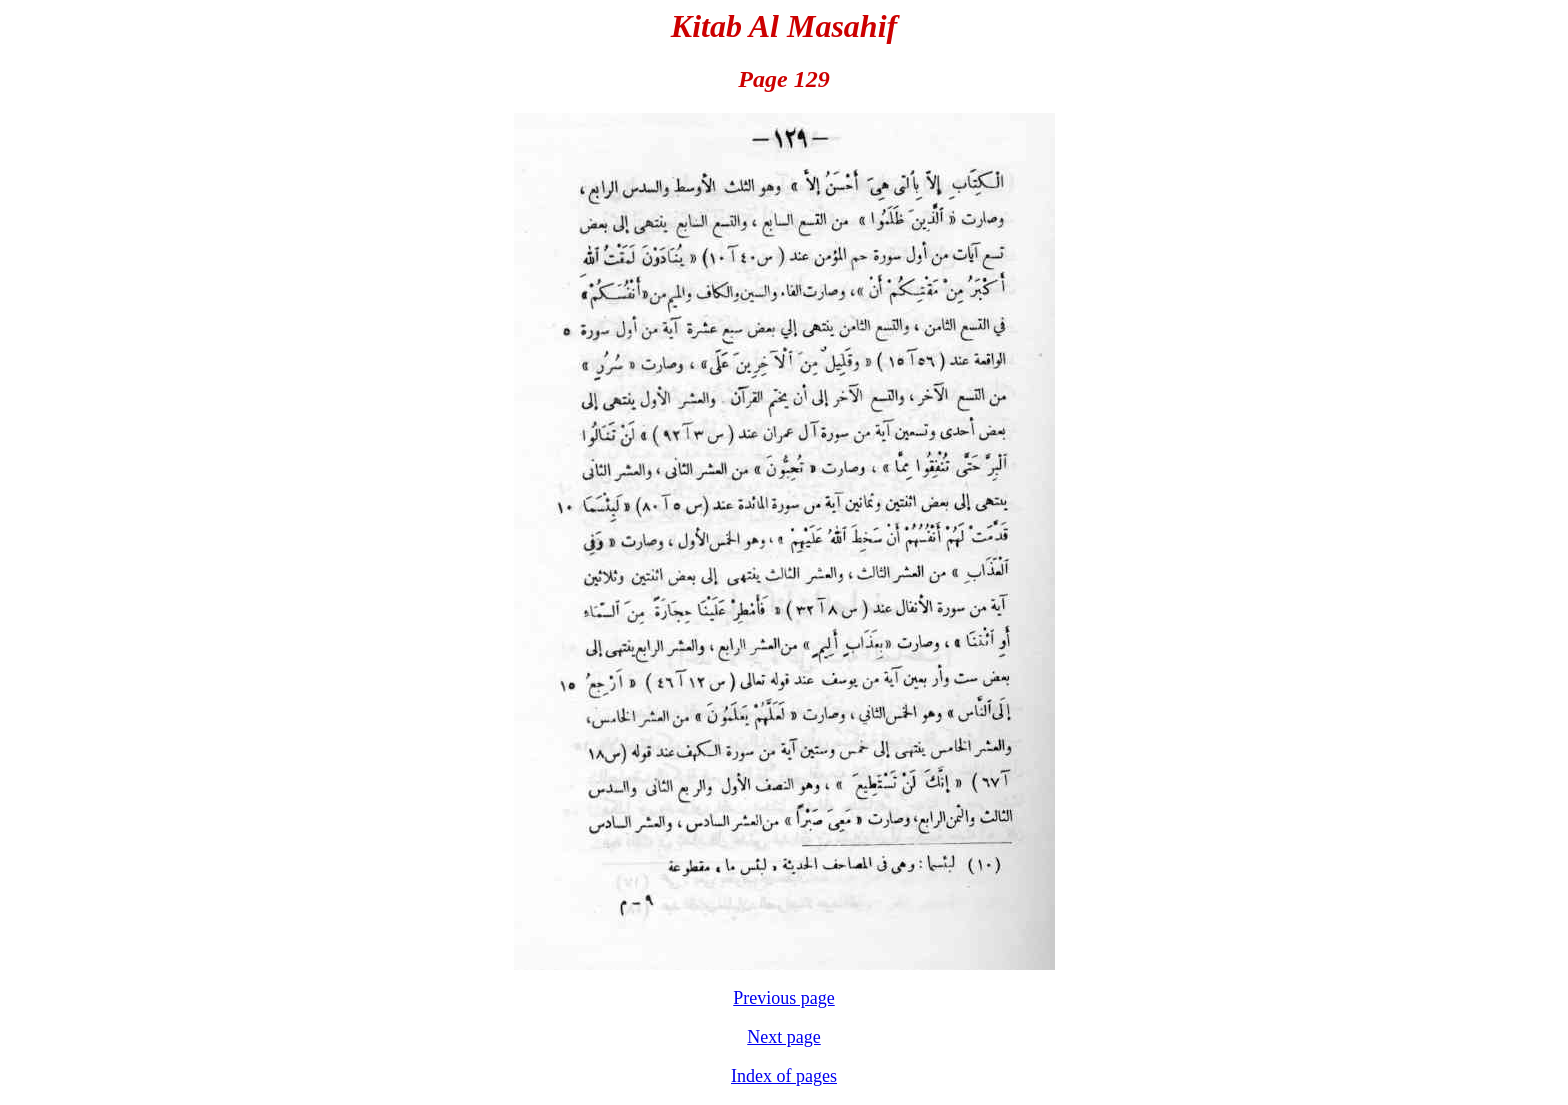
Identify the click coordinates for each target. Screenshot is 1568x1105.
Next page (783, 1037)
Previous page (783, 998)
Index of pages (784, 1076)
